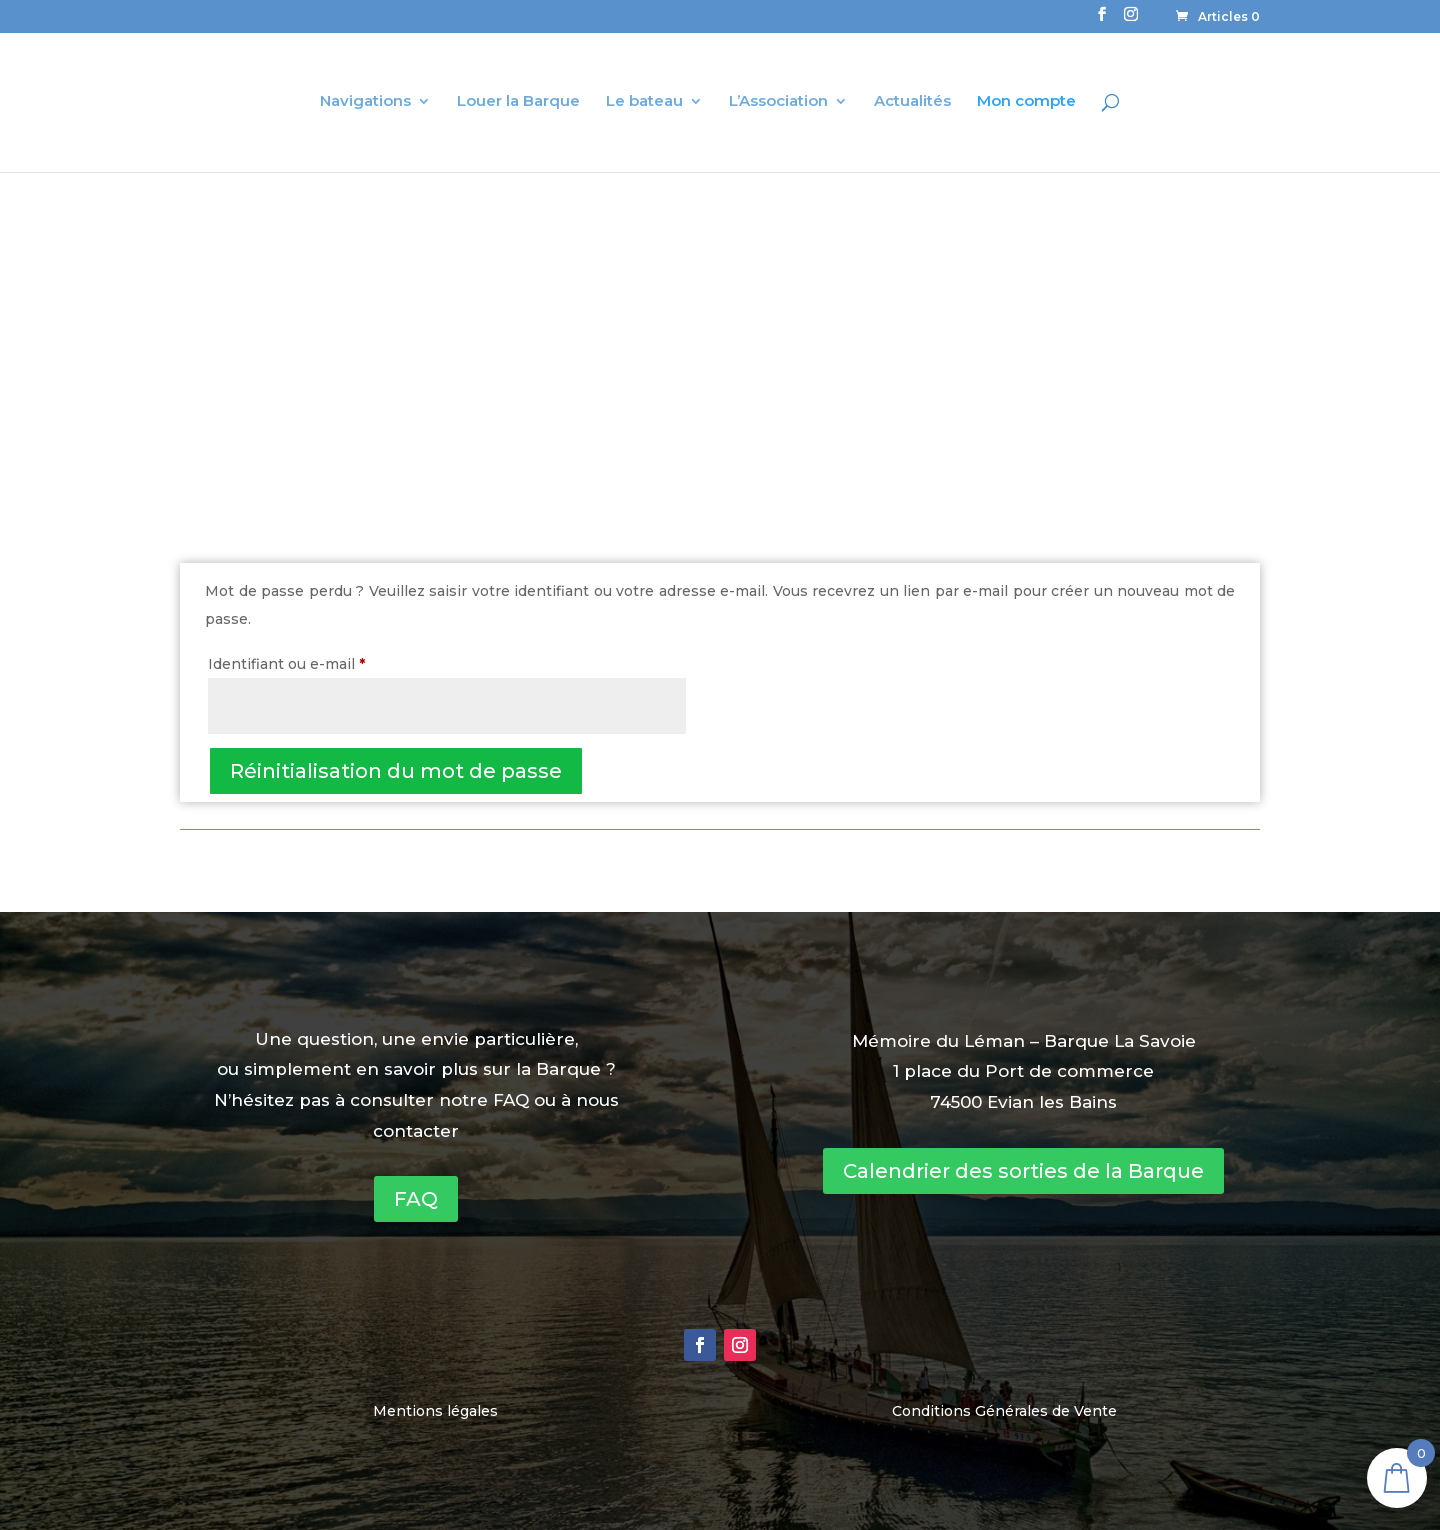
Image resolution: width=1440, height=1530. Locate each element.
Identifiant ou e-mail (326, 661)
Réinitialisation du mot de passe (396, 771)
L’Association (778, 102)
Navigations (365, 102)
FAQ (416, 1199)
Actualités (912, 102)
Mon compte (1026, 102)
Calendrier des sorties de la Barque (1023, 1171)
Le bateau (644, 102)
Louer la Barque (518, 102)
